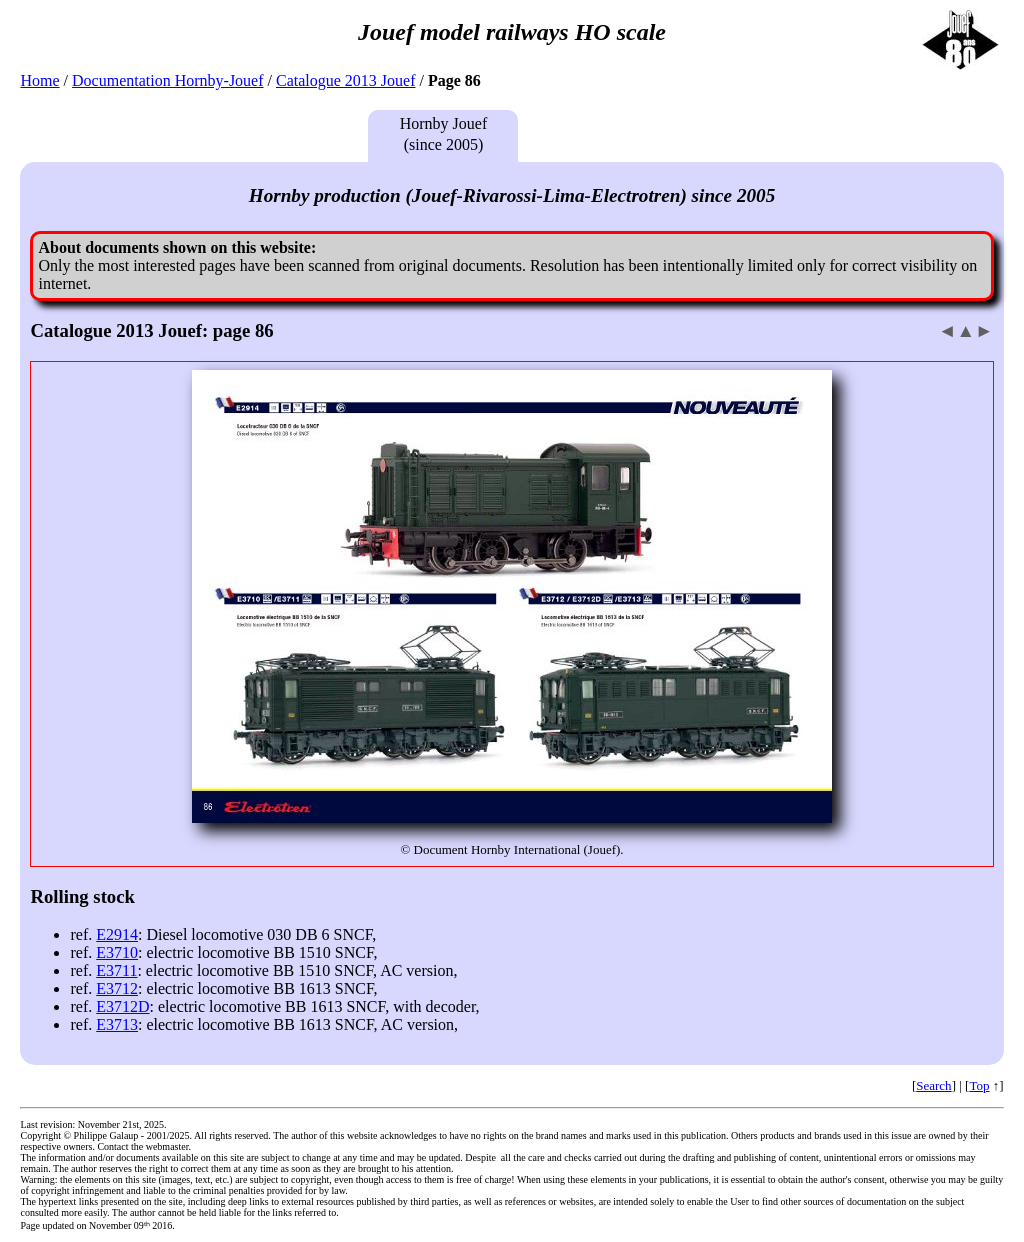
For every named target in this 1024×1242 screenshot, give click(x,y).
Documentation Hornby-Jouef (168, 80)
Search (933, 1085)
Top (979, 1085)
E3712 (117, 988)
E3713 (117, 1024)
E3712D (122, 1006)
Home (39, 80)
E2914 (117, 934)
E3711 (116, 970)
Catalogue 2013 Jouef (346, 80)
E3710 (117, 952)
